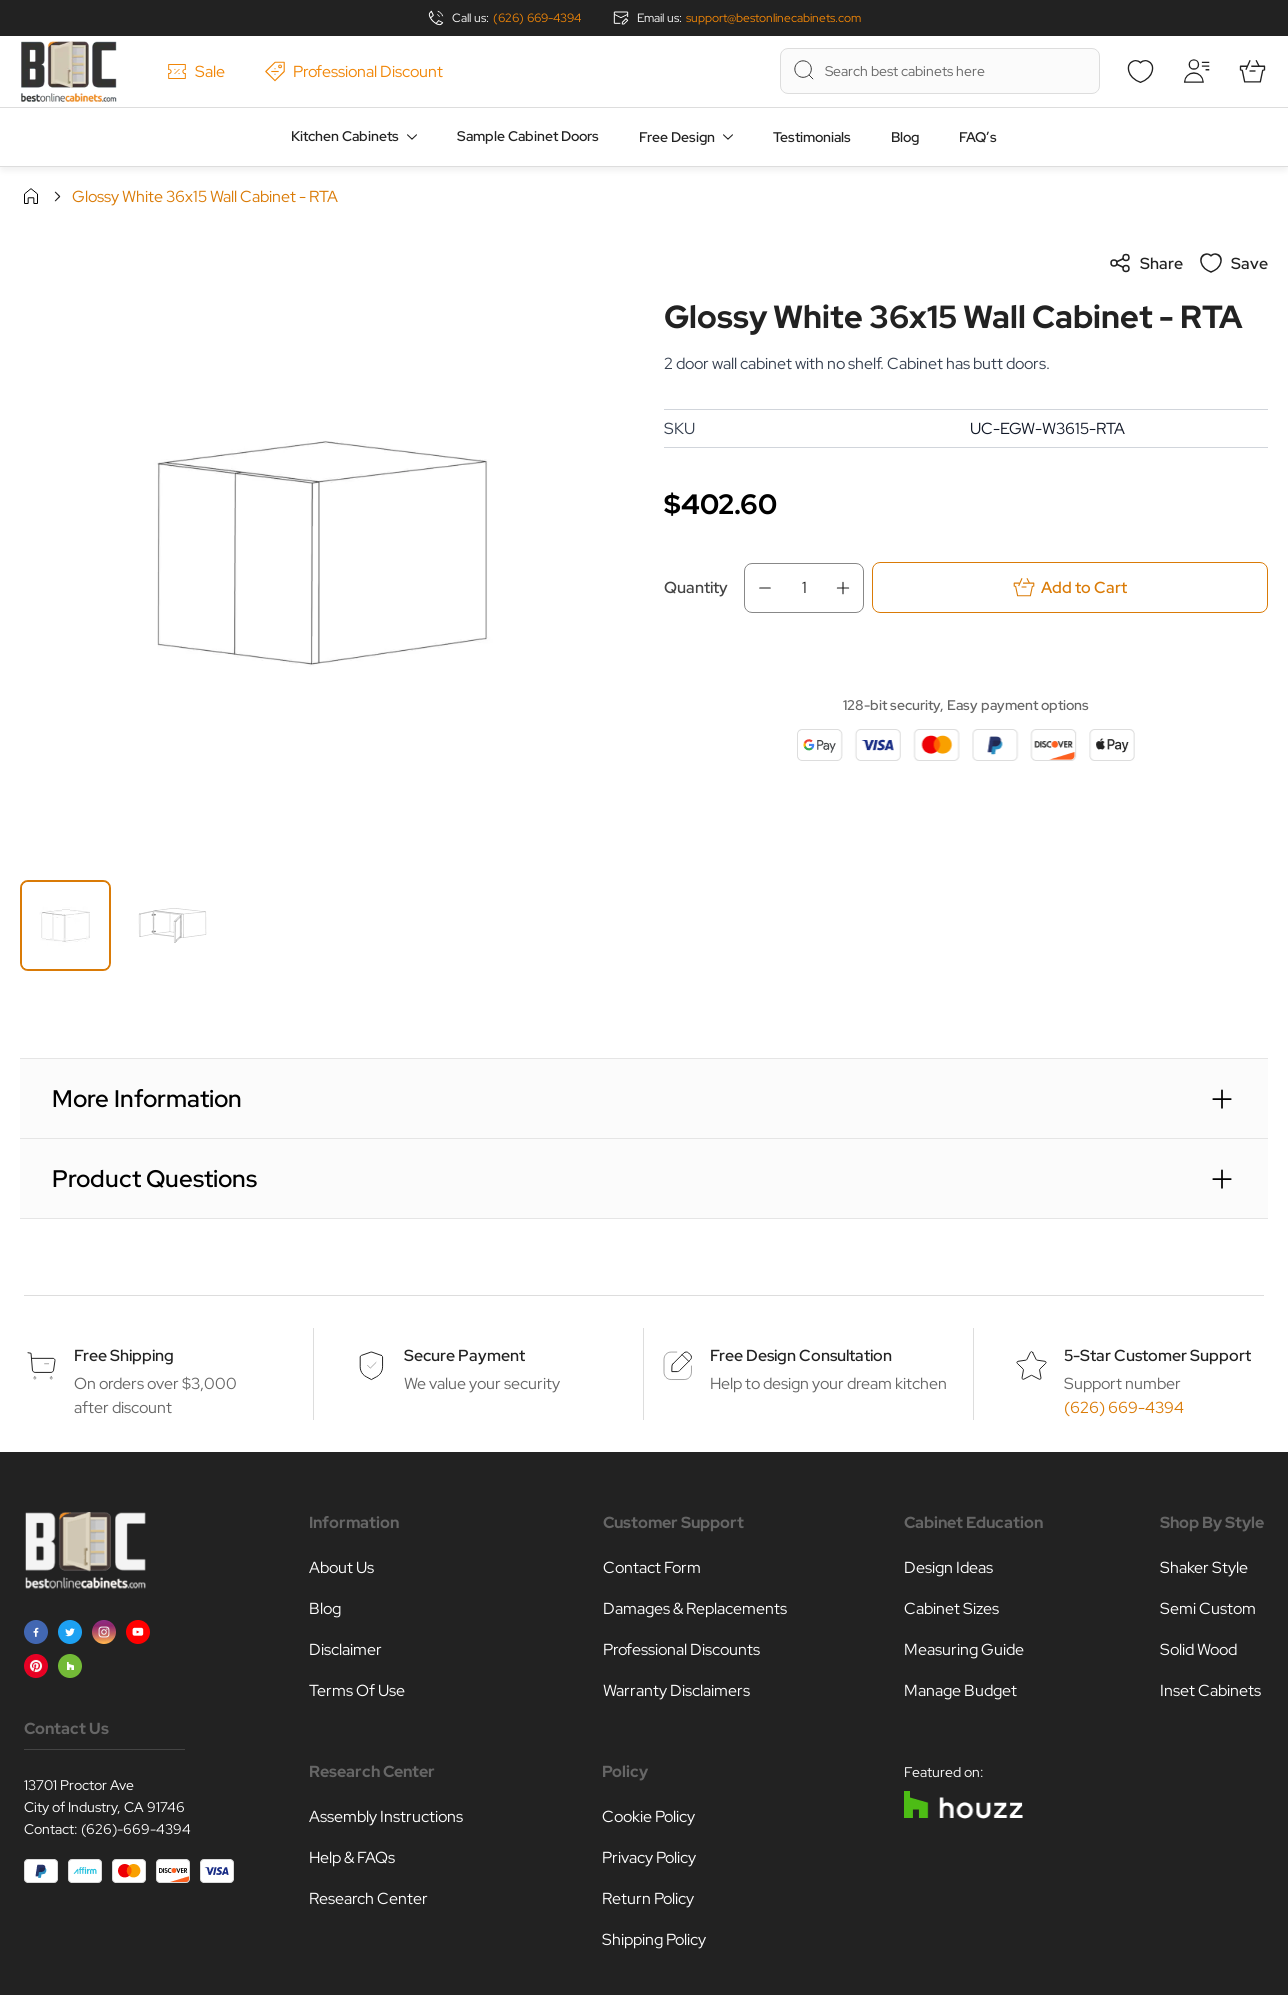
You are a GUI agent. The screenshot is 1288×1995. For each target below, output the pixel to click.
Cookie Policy (648, 1816)
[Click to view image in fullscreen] (322, 553)
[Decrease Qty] (759, 588)
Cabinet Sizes (951, 1608)
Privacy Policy (649, 1857)
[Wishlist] (1140, 71)
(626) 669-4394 (537, 18)
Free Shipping (124, 1355)
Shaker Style (1204, 1567)
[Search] (804, 70)
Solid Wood (1198, 1649)
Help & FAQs (352, 1857)
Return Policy (648, 1898)
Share (1145, 263)
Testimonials (812, 137)
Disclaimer (345, 1649)
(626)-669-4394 (136, 1829)
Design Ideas (948, 1567)
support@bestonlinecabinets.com (773, 18)
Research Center (368, 1898)
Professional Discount (354, 71)
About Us (341, 1567)
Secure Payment (464, 1355)
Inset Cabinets (1210, 1690)
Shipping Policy (654, 1939)
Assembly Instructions (386, 1816)
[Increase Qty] (849, 588)
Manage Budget (960, 1690)
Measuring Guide (964, 1649)
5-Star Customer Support (1157, 1355)
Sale (196, 71)
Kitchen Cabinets (345, 136)
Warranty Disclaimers (676, 1690)
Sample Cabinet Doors (528, 136)
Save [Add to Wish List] (1233, 263)
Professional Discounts (681, 1649)
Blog (905, 137)
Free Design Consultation (801, 1355)
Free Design (677, 137)
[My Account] (1196, 71)
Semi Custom (1208, 1608)
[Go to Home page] (68, 71)
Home (31, 196)
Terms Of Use (357, 1690)
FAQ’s (978, 137)
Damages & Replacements (695, 1608)
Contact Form (652, 1567)
